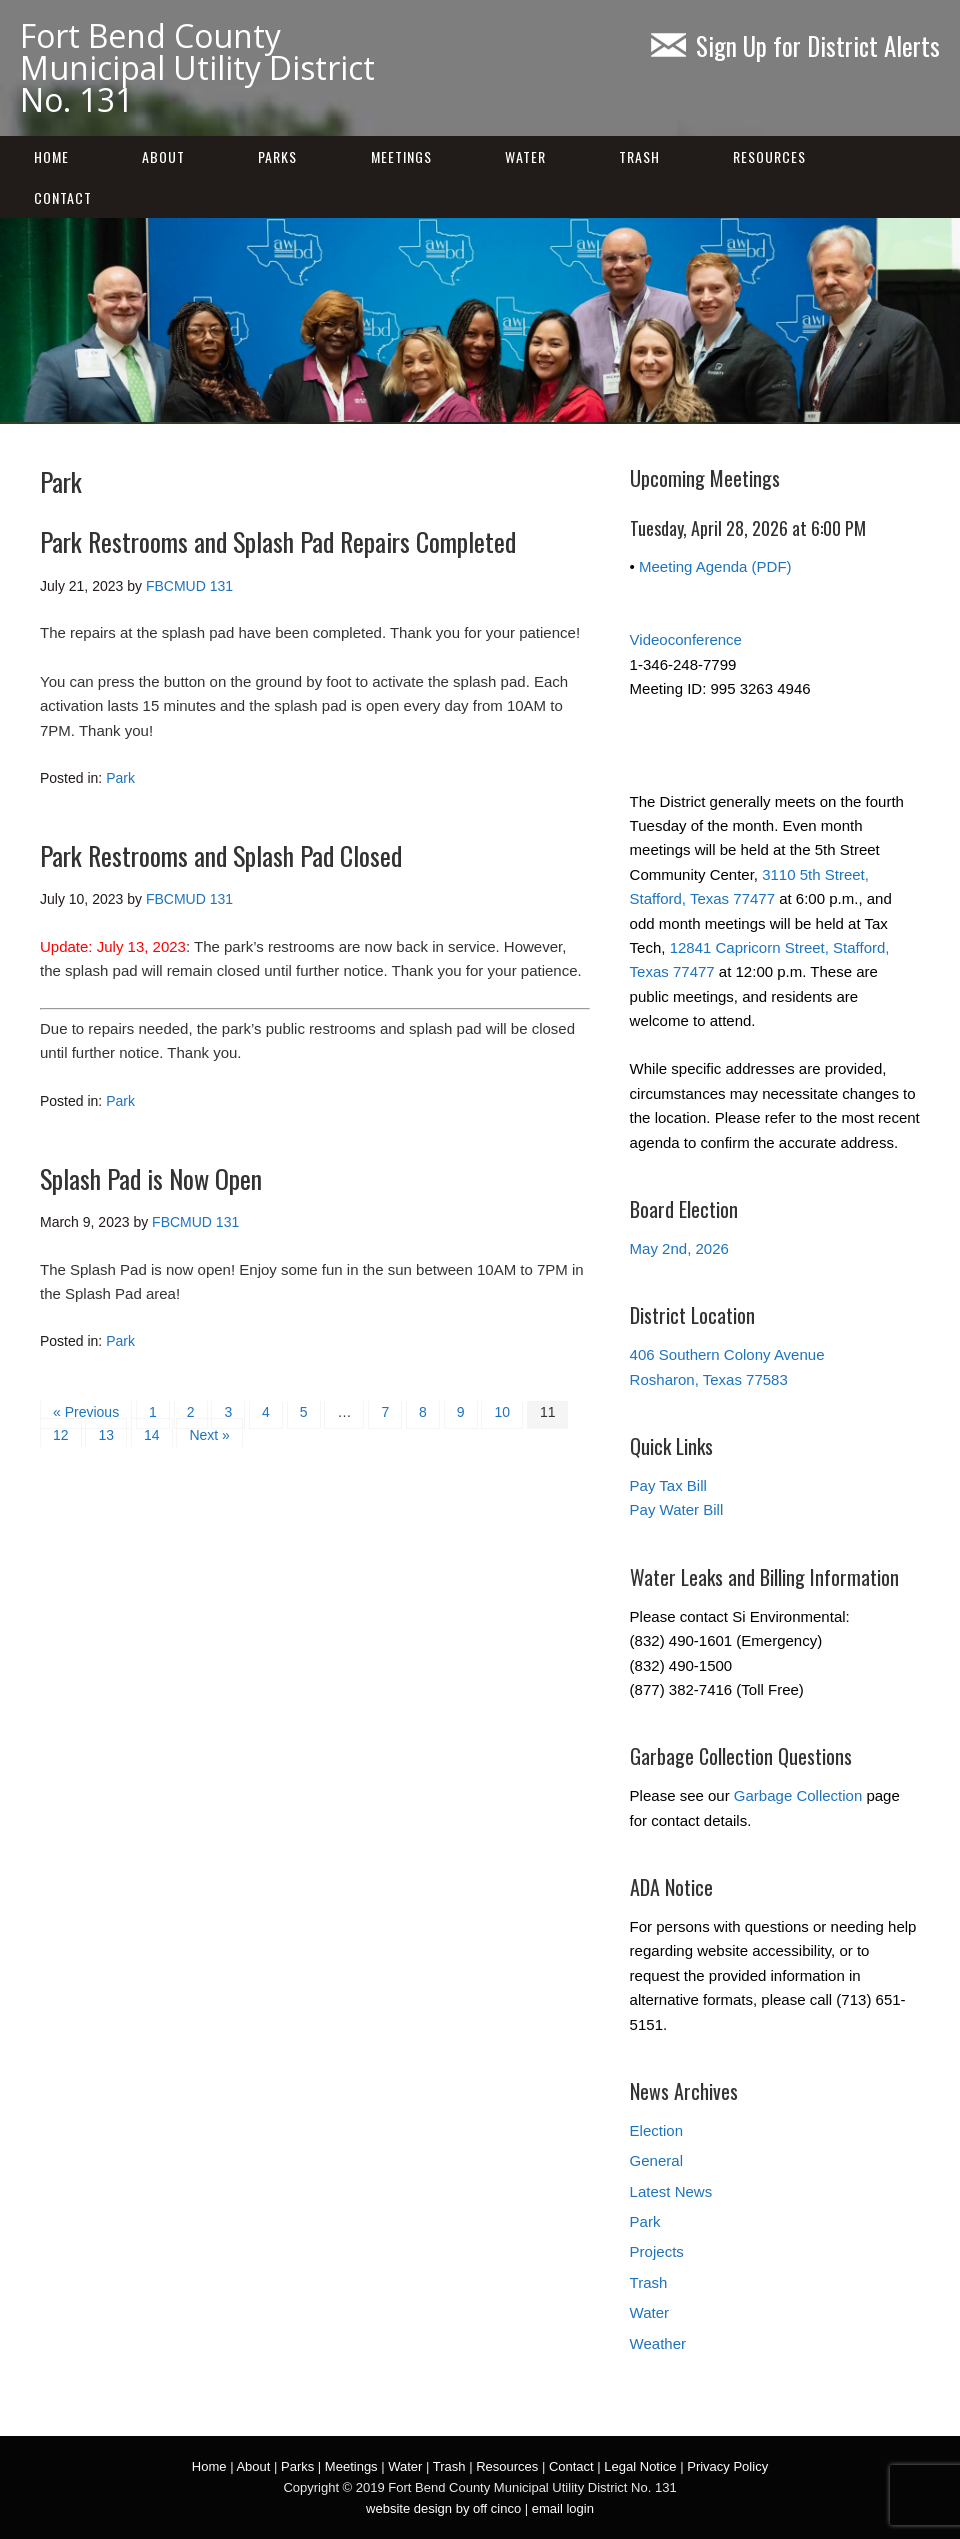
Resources (769, 156)
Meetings (401, 156)
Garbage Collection (798, 1795)
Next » (209, 1435)
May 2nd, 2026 (679, 1248)
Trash (639, 156)
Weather (658, 2343)
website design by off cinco (443, 2508)
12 (61, 1435)
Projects (657, 2251)
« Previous (86, 1412)
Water (525, 156)
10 (502, 1412)
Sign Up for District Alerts (795, 45)
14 (152, 1435)
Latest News (671, 2191)
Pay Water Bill (677, 1509)
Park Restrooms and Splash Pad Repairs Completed (278, 541)
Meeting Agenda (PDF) (715, 566)
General (656, 2160)
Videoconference (686, 639)
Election (656, 2130)
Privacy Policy (727, 2466)
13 (106, 1435)
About (163, 156)
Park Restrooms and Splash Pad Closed (221, 855)
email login (563, 2508)
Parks (277, 156)
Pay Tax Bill (668, 1485)
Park (120, 778)
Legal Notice (640, 2466)
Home (51, 156)
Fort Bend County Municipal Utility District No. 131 (197, 67)
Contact (63, 197)
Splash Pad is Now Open (151, 1178)
